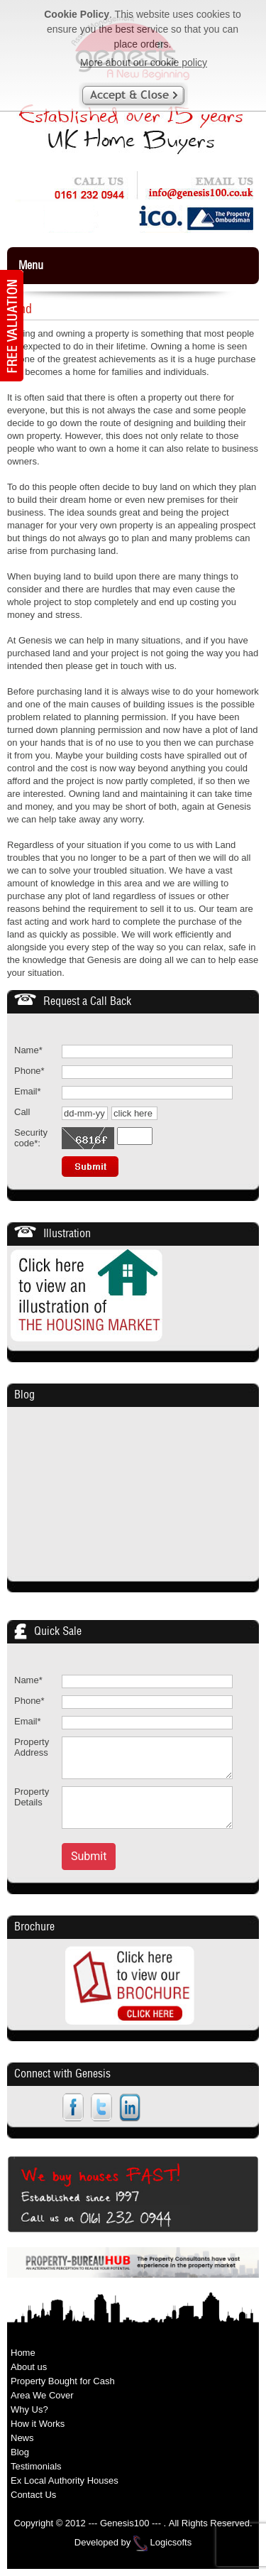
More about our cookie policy (143, 62)
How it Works (38, 2423)
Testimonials (36, 2466)
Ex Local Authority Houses (64, 2480)
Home (23, 2352)
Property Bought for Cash (63, 2381)
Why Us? (29, 2409)
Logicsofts (171, 2543)
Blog (24, 1395)
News (22, 2438)
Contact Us (33, 2494)
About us (29, 2367)
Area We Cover (42, 2395)
